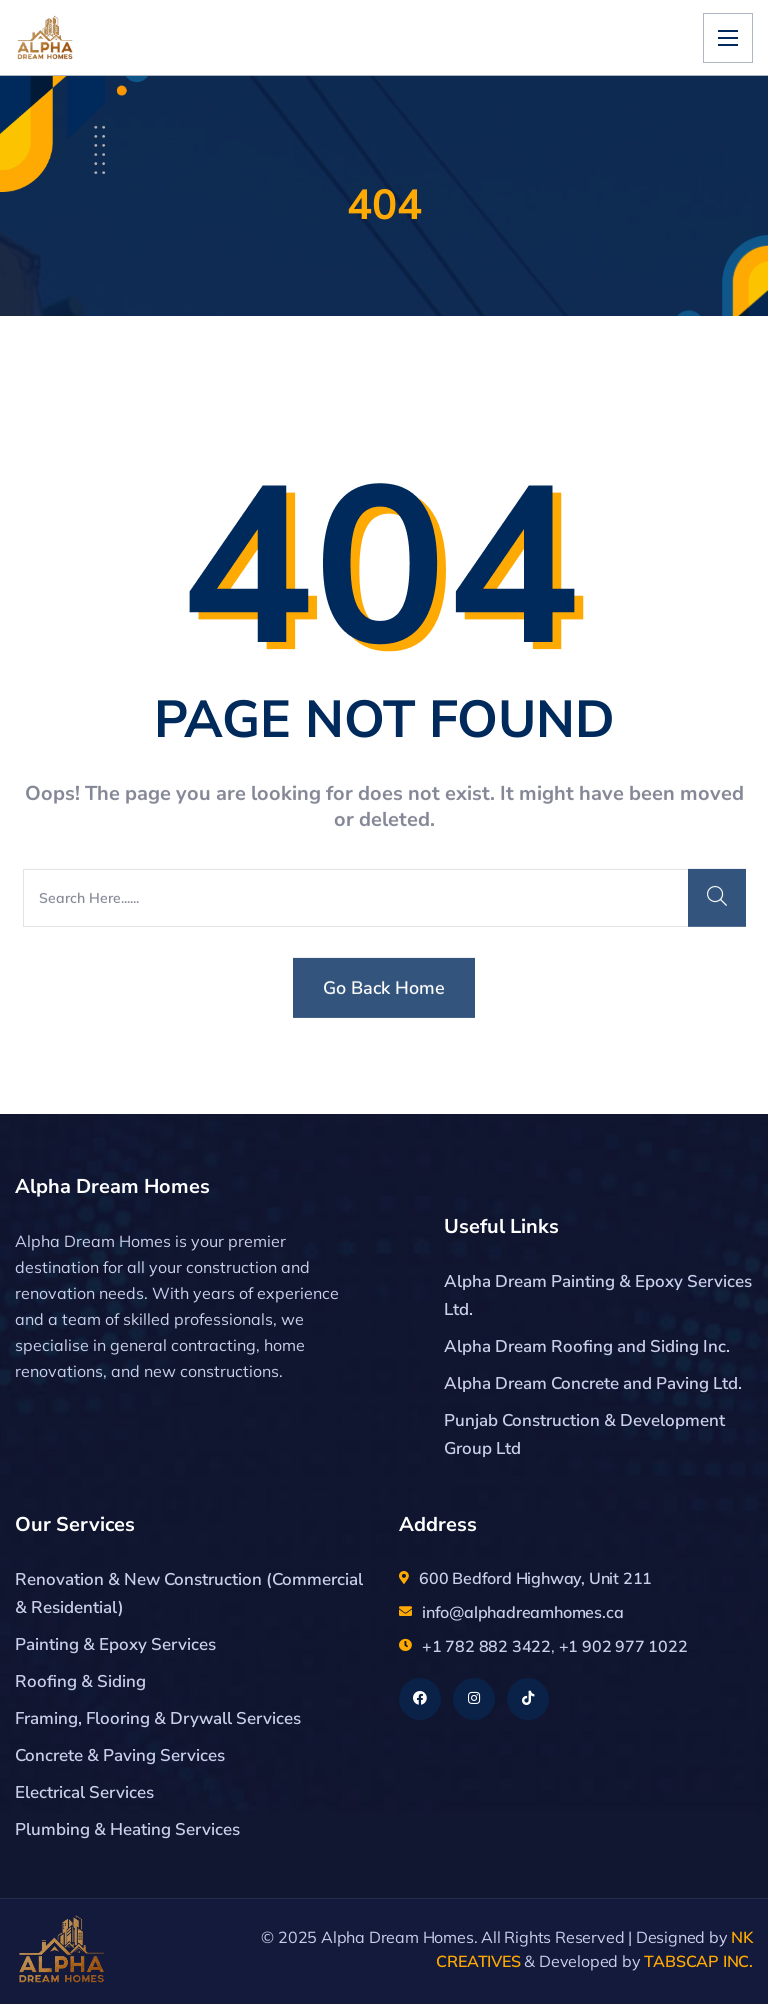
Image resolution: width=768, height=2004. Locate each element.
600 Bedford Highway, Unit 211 (535, 1578)
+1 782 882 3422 (486, 1646)
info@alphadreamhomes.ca (522, 1612)
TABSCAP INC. (698, 1961)
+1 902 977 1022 (623, 1646)
